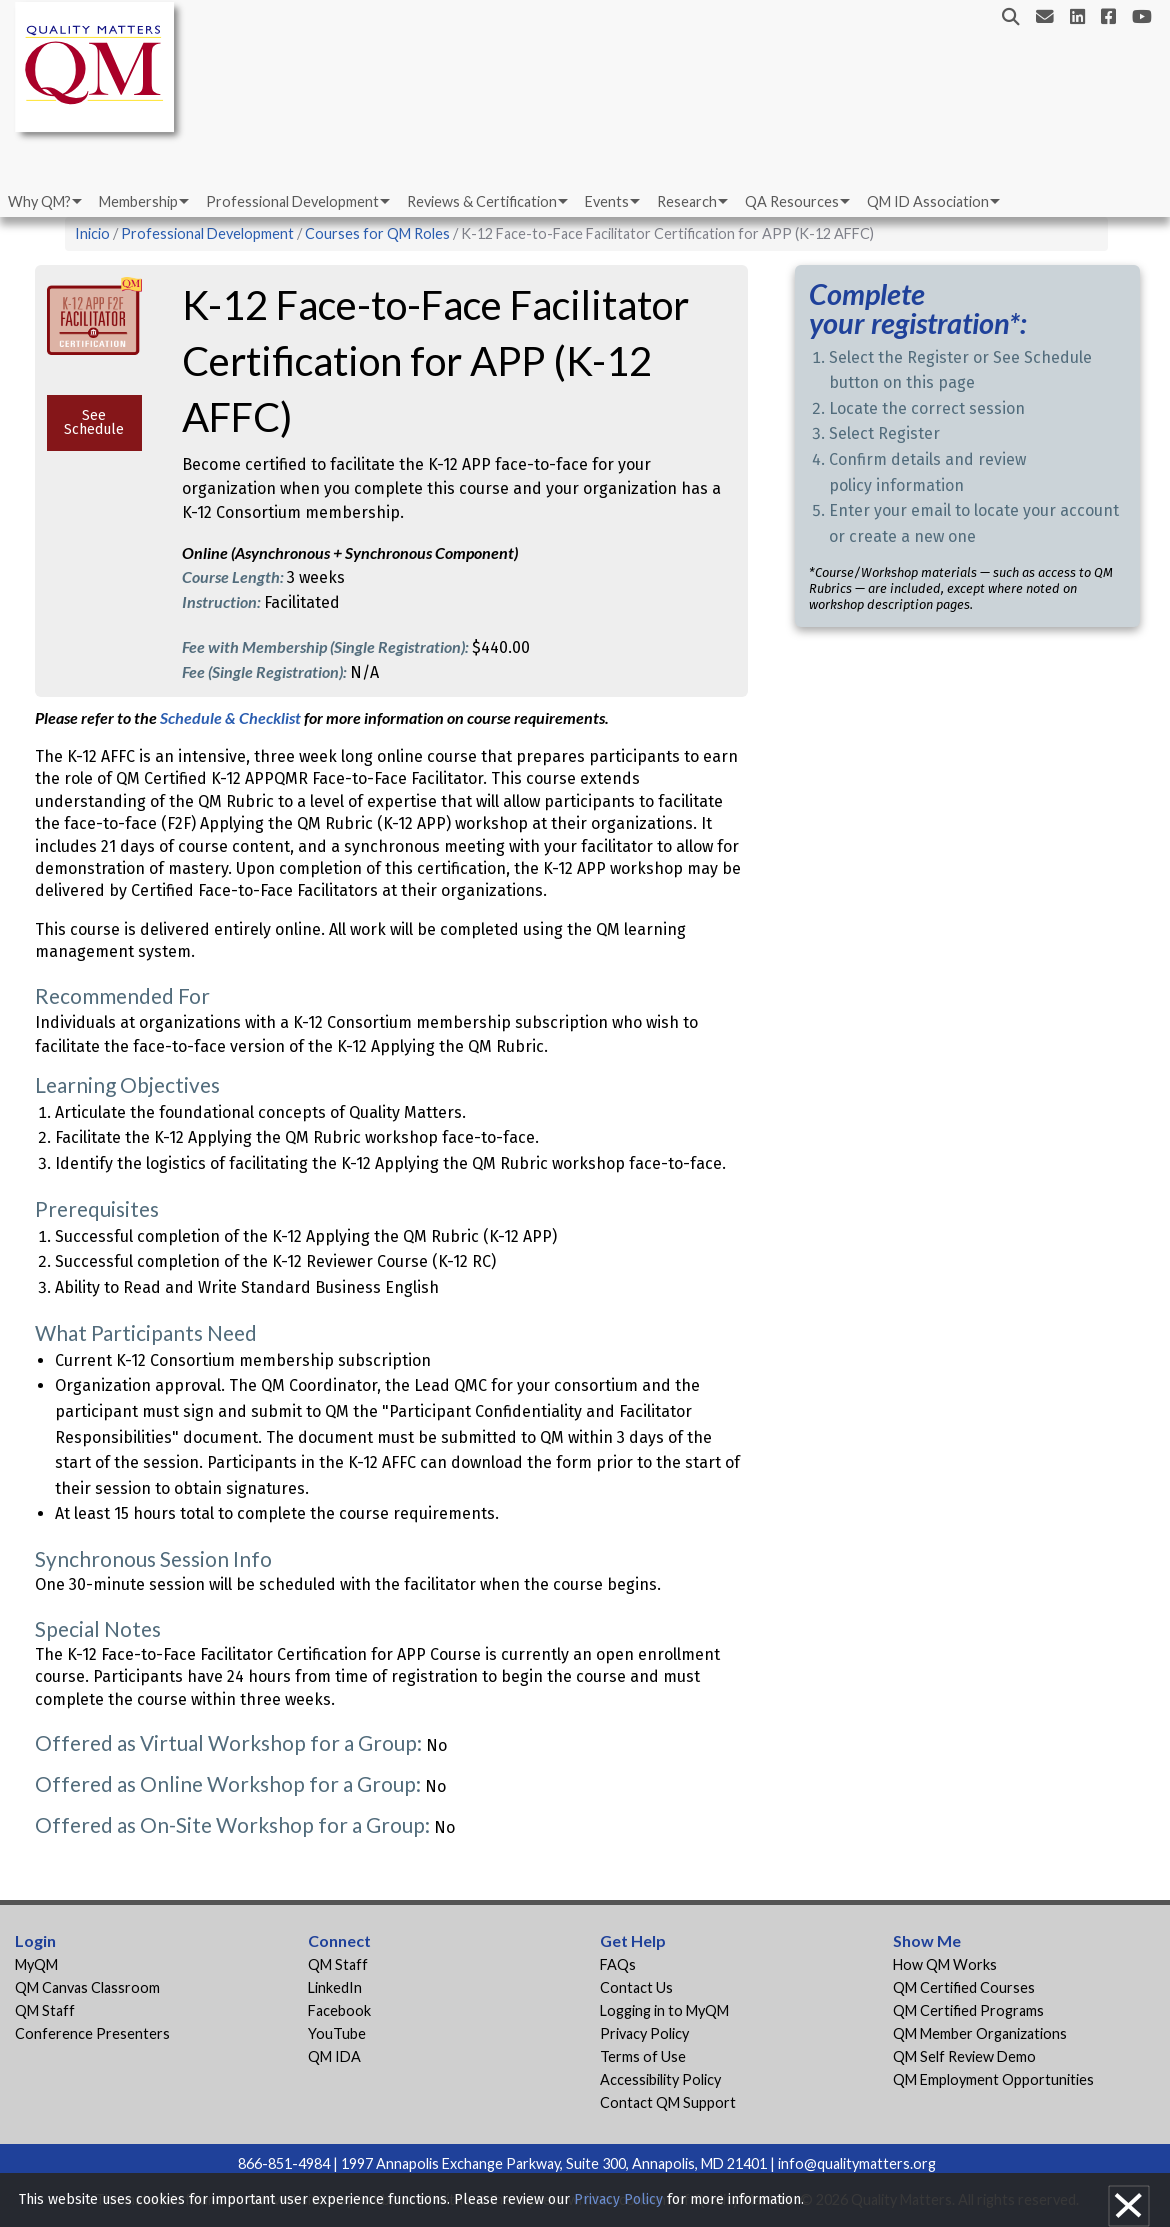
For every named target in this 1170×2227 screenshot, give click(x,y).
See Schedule (94, 422)
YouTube (337, 2033)
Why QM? (39, 201)
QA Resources (792, 201)
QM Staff (45, 2010)
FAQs (618, 1964)
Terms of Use (643, 2056)
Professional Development (292, 201)
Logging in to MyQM (664, 2010)
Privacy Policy (644, 2033)
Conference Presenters (92, 2033)
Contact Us (636, 1987)
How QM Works (945, 1964)
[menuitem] (43, 202)
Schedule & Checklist (232, 717)
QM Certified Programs (968, 2010)
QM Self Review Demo (964, 2056)
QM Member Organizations (980, 2033)
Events (607, 201)
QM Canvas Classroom (87, 1987)
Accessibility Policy (660, 2079)
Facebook (339, 2010)
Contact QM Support (668, 2102)
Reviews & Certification (482, 201)
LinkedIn (335, 1987)
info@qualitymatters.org (857, 2163)
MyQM (36, 1964)
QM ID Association (928, 201)
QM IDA (334, 2056)
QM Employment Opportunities (993, 2079)
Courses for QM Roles (377, 233)
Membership (138, 201)
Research (687, 201)
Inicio (92, 233)
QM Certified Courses (964, 1987)
